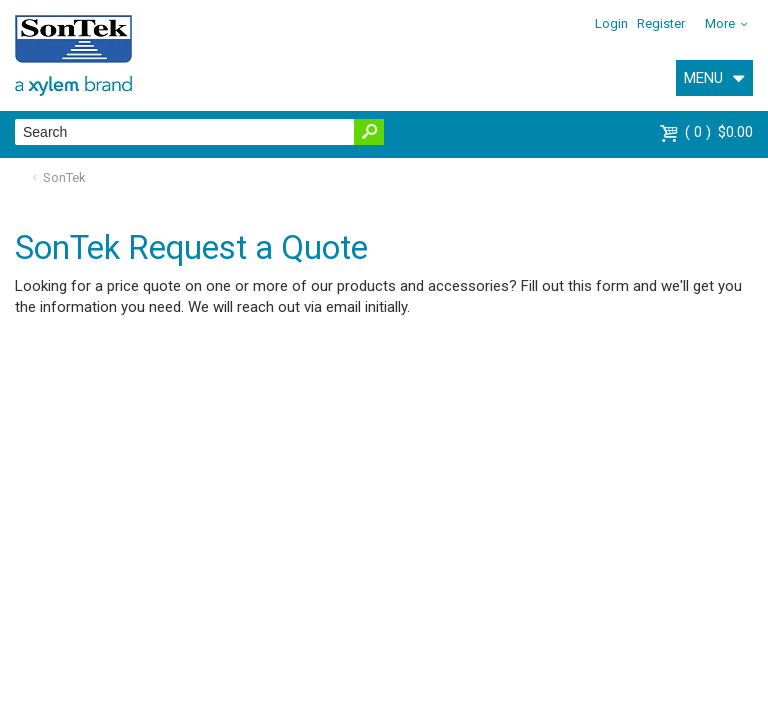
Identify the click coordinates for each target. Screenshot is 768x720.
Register (661, 23)
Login (611, 23)
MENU (703, 78)
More (720, 23)
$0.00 (719, 132)
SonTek (64, 177)
